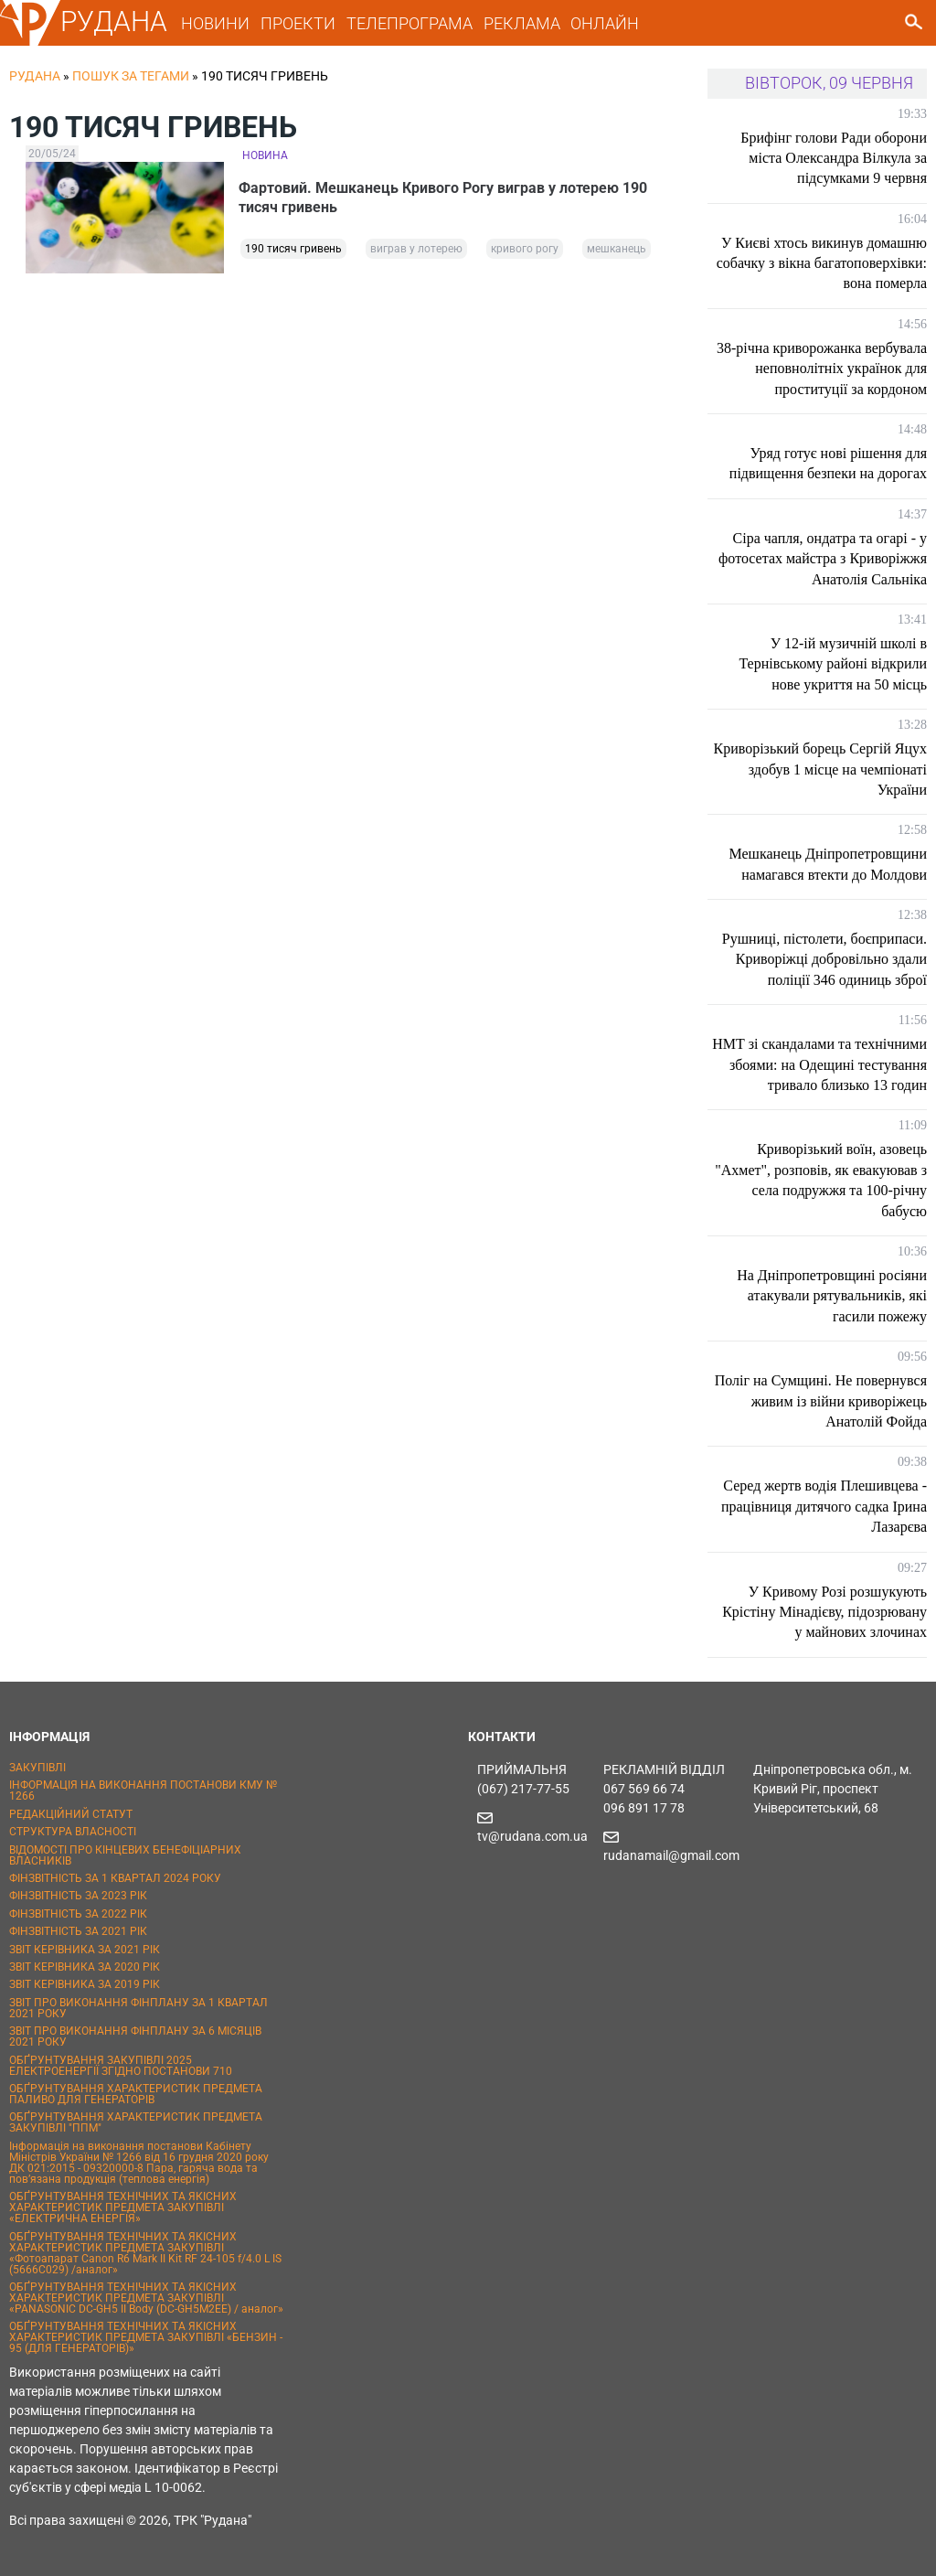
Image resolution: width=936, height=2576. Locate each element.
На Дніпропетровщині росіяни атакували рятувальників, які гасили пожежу (832, 1295)
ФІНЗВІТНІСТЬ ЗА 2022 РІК (78, 1914)
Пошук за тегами (130, 76)
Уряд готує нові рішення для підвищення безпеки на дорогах (828, 463)
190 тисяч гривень (293, 250)
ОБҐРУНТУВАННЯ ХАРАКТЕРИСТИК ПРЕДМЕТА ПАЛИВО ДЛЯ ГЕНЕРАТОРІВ (135, 2094)
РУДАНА (113, 21)
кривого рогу (524, 250)
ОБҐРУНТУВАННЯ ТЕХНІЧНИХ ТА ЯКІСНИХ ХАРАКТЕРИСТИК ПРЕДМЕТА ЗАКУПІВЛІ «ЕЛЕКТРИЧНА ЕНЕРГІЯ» (123, 2207)
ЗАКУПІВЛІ (37, 1767)
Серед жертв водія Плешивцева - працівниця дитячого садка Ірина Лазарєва (824, 1506)
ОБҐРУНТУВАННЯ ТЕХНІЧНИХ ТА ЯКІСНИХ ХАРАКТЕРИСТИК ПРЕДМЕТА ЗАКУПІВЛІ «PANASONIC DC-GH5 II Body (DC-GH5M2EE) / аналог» (146, 2298)
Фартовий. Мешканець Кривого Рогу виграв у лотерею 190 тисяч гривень (446, 197)
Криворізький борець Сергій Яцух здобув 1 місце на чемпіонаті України (820, 769)
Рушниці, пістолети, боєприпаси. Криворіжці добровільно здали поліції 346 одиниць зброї (824, 959)
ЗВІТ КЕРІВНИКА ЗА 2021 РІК (84, 1949)
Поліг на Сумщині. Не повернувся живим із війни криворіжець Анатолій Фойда (821, 1401)
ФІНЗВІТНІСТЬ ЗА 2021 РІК (78, 1931)
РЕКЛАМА (522, 23)
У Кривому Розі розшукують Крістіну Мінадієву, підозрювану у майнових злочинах (824, 1612)
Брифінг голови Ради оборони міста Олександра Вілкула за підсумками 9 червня (833, 158)
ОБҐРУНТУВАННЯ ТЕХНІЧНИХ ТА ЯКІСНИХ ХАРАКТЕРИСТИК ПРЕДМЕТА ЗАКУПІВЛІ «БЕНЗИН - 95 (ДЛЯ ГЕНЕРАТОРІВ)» (145, 2337)
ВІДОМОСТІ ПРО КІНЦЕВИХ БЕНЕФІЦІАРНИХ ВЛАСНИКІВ (125, 1855)
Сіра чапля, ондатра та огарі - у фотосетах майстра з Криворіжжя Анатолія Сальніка (822, 558)
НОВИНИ (215, 23)
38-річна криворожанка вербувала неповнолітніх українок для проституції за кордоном (822, 368)
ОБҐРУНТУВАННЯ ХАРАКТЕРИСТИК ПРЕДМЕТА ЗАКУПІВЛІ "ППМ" (135, 2122)
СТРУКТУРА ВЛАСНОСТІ (72, 1831)
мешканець (616, 250)
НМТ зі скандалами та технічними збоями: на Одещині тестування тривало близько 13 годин (819, 1064)
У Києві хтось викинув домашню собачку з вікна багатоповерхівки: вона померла (822, 263)
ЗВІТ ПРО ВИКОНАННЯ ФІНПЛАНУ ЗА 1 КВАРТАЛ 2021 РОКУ (138, 2008)
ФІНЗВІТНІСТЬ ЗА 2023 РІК (78, 1895)
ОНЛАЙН (604, 23)
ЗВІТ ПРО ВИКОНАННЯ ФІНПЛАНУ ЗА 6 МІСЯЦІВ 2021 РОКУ (135, 2036)
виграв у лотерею (416, 250)
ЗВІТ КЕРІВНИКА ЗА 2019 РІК (84, 1984)
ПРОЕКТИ (298, 23)
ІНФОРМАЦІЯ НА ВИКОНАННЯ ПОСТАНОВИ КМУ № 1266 (143, 1790)
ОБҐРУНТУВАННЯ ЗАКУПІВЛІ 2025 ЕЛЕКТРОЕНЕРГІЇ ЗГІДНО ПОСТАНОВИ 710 (120, 2066)
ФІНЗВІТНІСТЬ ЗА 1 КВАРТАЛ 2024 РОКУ (115, 1878)
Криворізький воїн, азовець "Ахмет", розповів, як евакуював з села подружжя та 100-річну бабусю (821, 1179)
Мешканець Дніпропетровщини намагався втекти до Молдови (828, 864)
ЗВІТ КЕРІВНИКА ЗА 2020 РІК (84, 1967)
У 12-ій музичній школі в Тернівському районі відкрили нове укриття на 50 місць (833, 664)
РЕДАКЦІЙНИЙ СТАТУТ (71, 1814)
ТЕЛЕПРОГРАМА (409, 23)
